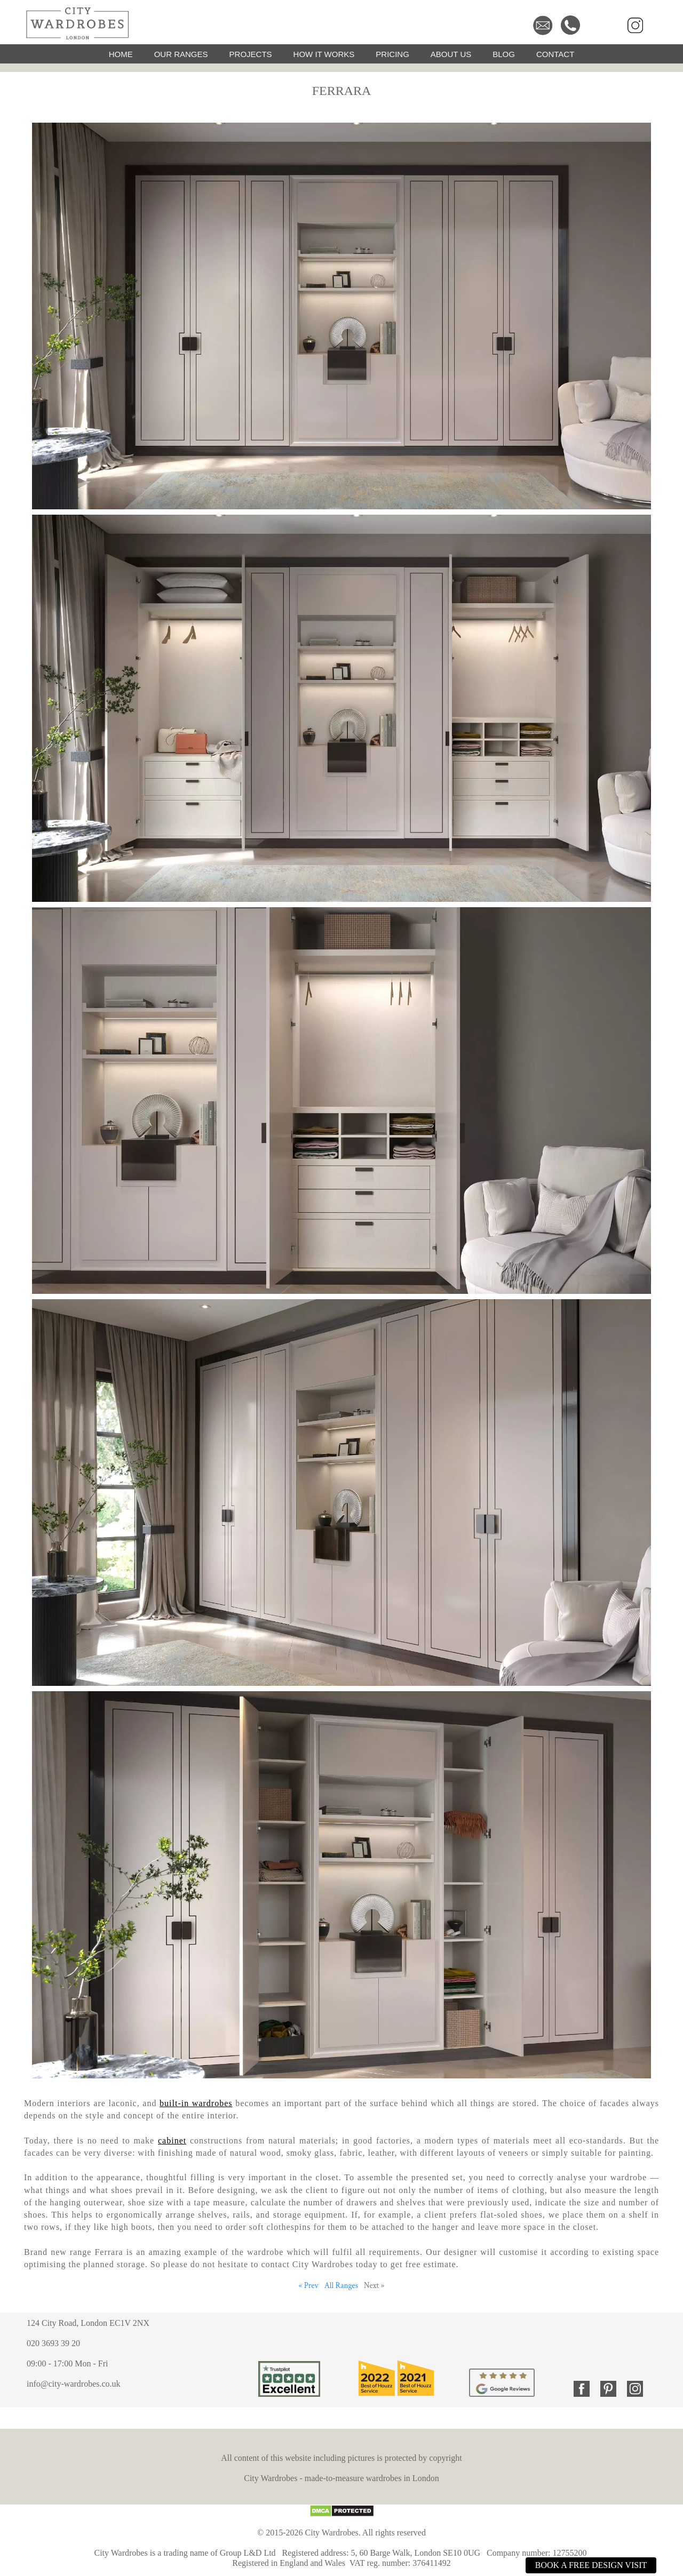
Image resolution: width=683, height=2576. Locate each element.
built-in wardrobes (196, 2103)
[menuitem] (121, 53)
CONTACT (555, 54)
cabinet (172, 2140)
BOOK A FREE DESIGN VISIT (591, 2565)
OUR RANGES (181, 54)
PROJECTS (250, 54)
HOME (121, 54)
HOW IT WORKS (324, 54)
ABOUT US (451, 54)
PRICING (392, 54)
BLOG (504, 54)
